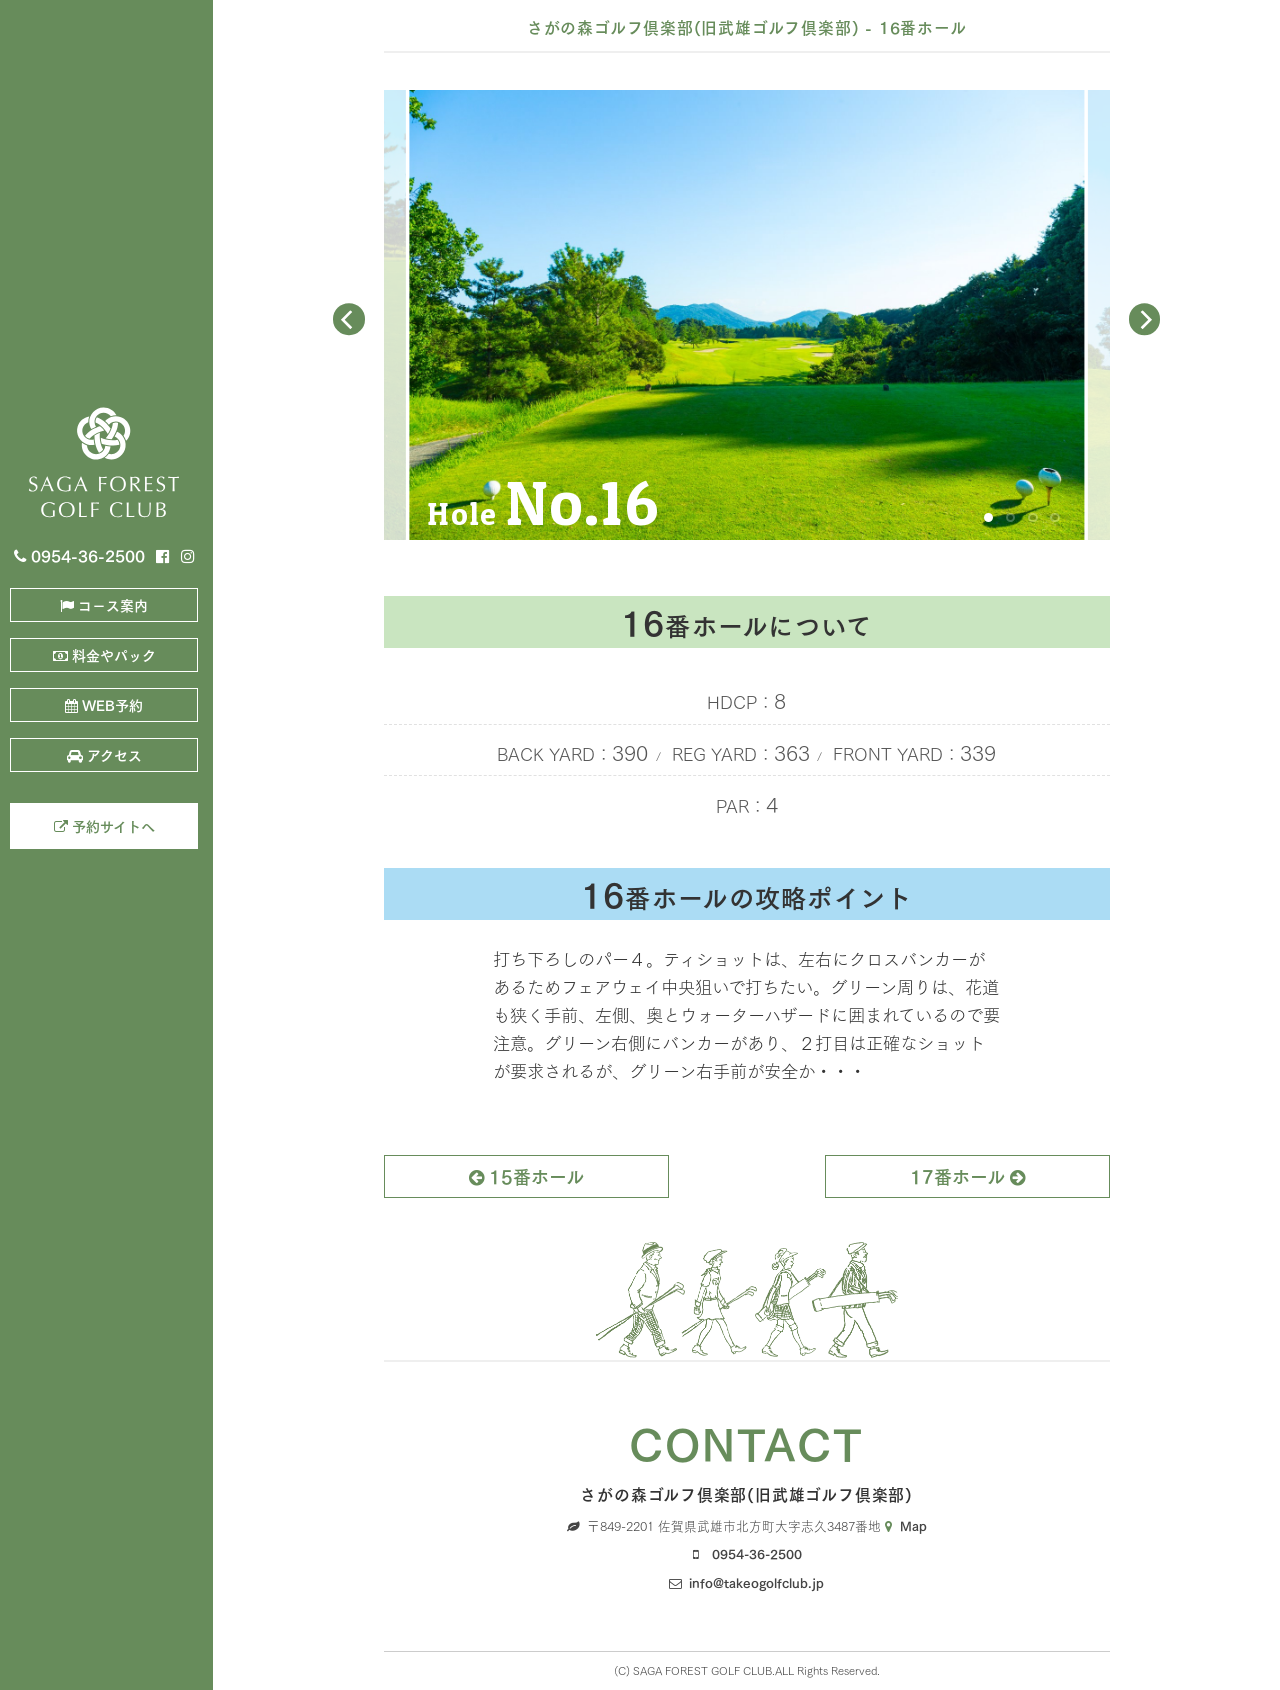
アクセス (104, 754)
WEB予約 (104, 704)
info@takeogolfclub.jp (756, 1581)
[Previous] (349, 320)
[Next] (1145, 320)
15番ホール (526, 1175)
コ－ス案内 (104, 604)
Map (906, 1524)
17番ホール (967, 1175)
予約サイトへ (104, 825)
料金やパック (104, 654)
